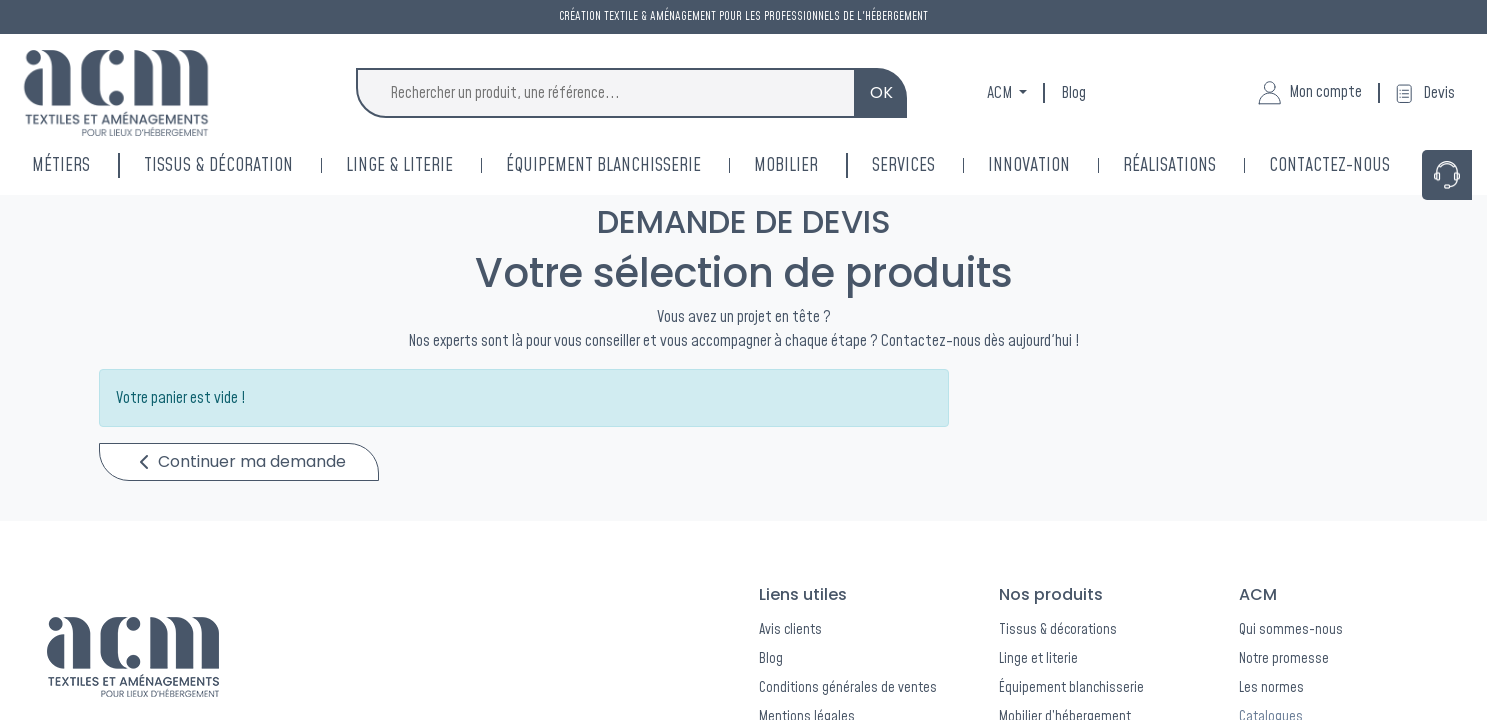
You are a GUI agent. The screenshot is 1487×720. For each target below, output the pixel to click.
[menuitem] (1055, 165)
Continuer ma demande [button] (243, 461)
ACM (1001, 93)
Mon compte (1310, 93)
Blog (1073, 93)
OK (881, 92)
